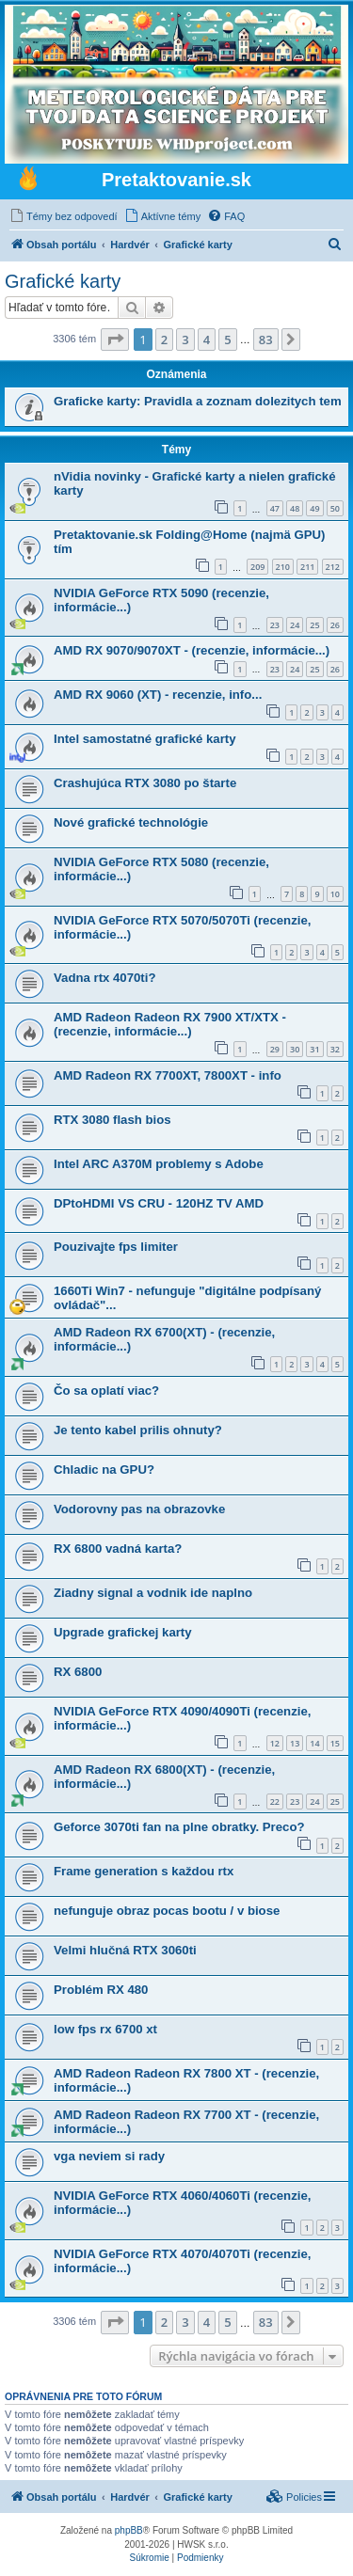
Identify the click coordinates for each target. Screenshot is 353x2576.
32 (335, 1049)
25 (314, 625)
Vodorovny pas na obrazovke (139, 1509)
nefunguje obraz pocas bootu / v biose (167, 1911)
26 (335, 625)
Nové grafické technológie (131, 822)
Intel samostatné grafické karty (145, 739)
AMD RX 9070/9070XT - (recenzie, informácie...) (191, 650)
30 (294, 1049)
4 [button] (206, 339)
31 (314, 1049)
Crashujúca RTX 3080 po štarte (145, 783)
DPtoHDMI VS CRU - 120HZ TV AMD (159, 1203)
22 (275, 1801)
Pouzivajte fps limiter (116, 1247)
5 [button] (227, 339)
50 (335, 508)
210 (283, 567)
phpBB (129, 2530)
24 (294, 625)
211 (307, 567)
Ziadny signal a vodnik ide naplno (153, 1593)
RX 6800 (78, 1672)
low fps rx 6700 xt (105, 2029)
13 (294, 1743)
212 (333, 567)
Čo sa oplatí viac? (106, 1390)
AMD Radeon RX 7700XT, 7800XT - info (167, 1075)
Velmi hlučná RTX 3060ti (125, 1950)
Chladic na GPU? (104, 1469)
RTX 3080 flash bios (112, 1120)
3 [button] (185, 339)
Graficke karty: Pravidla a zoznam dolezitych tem (198, 401)
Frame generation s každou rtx (143, 1871)
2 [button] (164, 339)
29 (275, 1049)
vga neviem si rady (109, 2156)
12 (275, 1743)
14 (314, 1743)
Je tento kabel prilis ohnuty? (138, 1430)
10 (335, 894)
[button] (115, 339)
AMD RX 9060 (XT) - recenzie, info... (158, 694)
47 (275, 508)
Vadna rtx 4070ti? (104, 978)
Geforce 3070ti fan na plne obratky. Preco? (179, 1827)
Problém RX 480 (101, 1990)
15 (335, 1743)
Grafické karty (62, 281)
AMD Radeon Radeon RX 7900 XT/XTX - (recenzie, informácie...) (170, 1024)
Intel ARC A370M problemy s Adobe (159, 1164)
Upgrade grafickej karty (123, 1632)
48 (294, 508)
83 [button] (266, 339)
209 (257, 567)
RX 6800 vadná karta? (118, 1548)
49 (314, 508)
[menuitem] (63, 216)
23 (275, 625)
